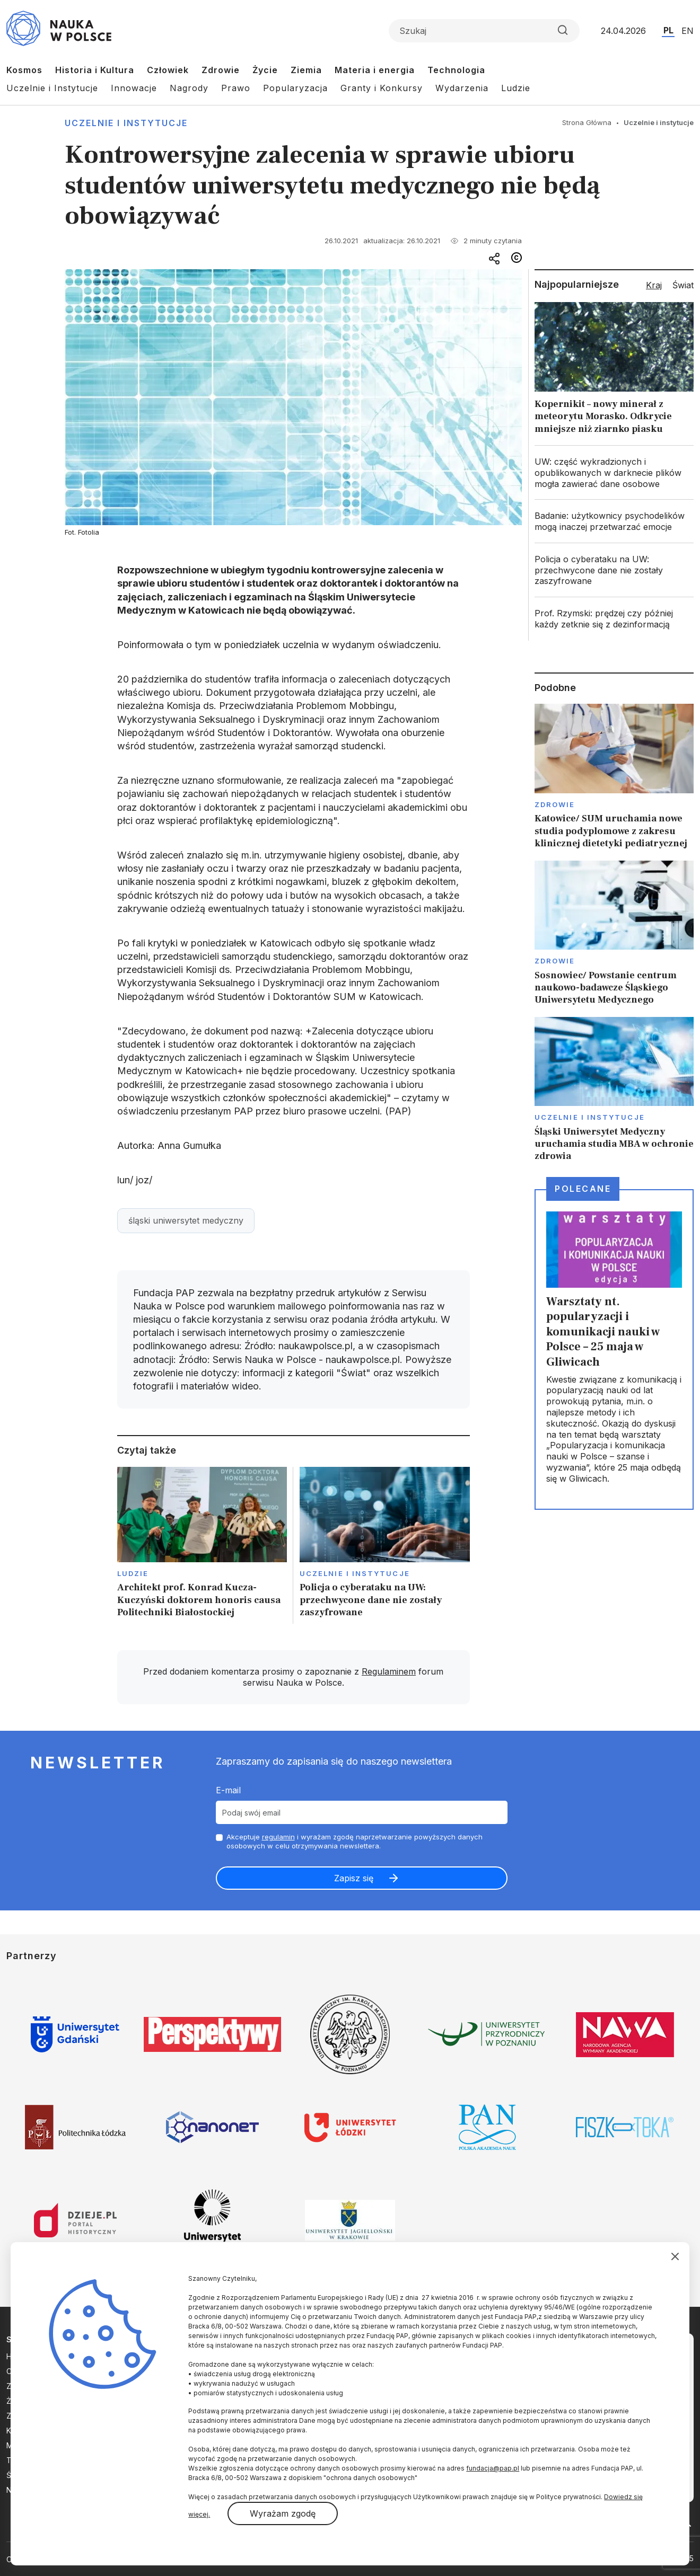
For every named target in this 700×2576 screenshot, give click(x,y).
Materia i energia (375, 70)
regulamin (278, 1837)
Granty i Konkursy (381, 88)
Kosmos (24, 70)
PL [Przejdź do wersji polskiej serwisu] (668, 30)
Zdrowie (221, 70)
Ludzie (515, 88)
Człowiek (168, 70)
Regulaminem (389, 1671)
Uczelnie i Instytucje (52, 88)
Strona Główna (586, 122)
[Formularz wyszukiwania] (484, 30)
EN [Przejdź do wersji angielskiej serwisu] (687, 30)
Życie (265, 70)
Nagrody (189, 88)
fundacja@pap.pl (492, 2468)
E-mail (228, 1790)
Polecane (583, 1188)
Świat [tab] (683, 285)
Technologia (456, 70)
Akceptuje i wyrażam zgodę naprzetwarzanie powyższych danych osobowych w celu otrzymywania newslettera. (354, 1841)
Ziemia (306, 70)
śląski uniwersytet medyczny (185, 1220)
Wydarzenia (461, 88)
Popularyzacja (295, 88)
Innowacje (134, 88)
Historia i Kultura (94, 70)
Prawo (235, 88)
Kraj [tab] (654, 285)
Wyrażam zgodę (283, 2513)
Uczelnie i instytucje (126, 123)
